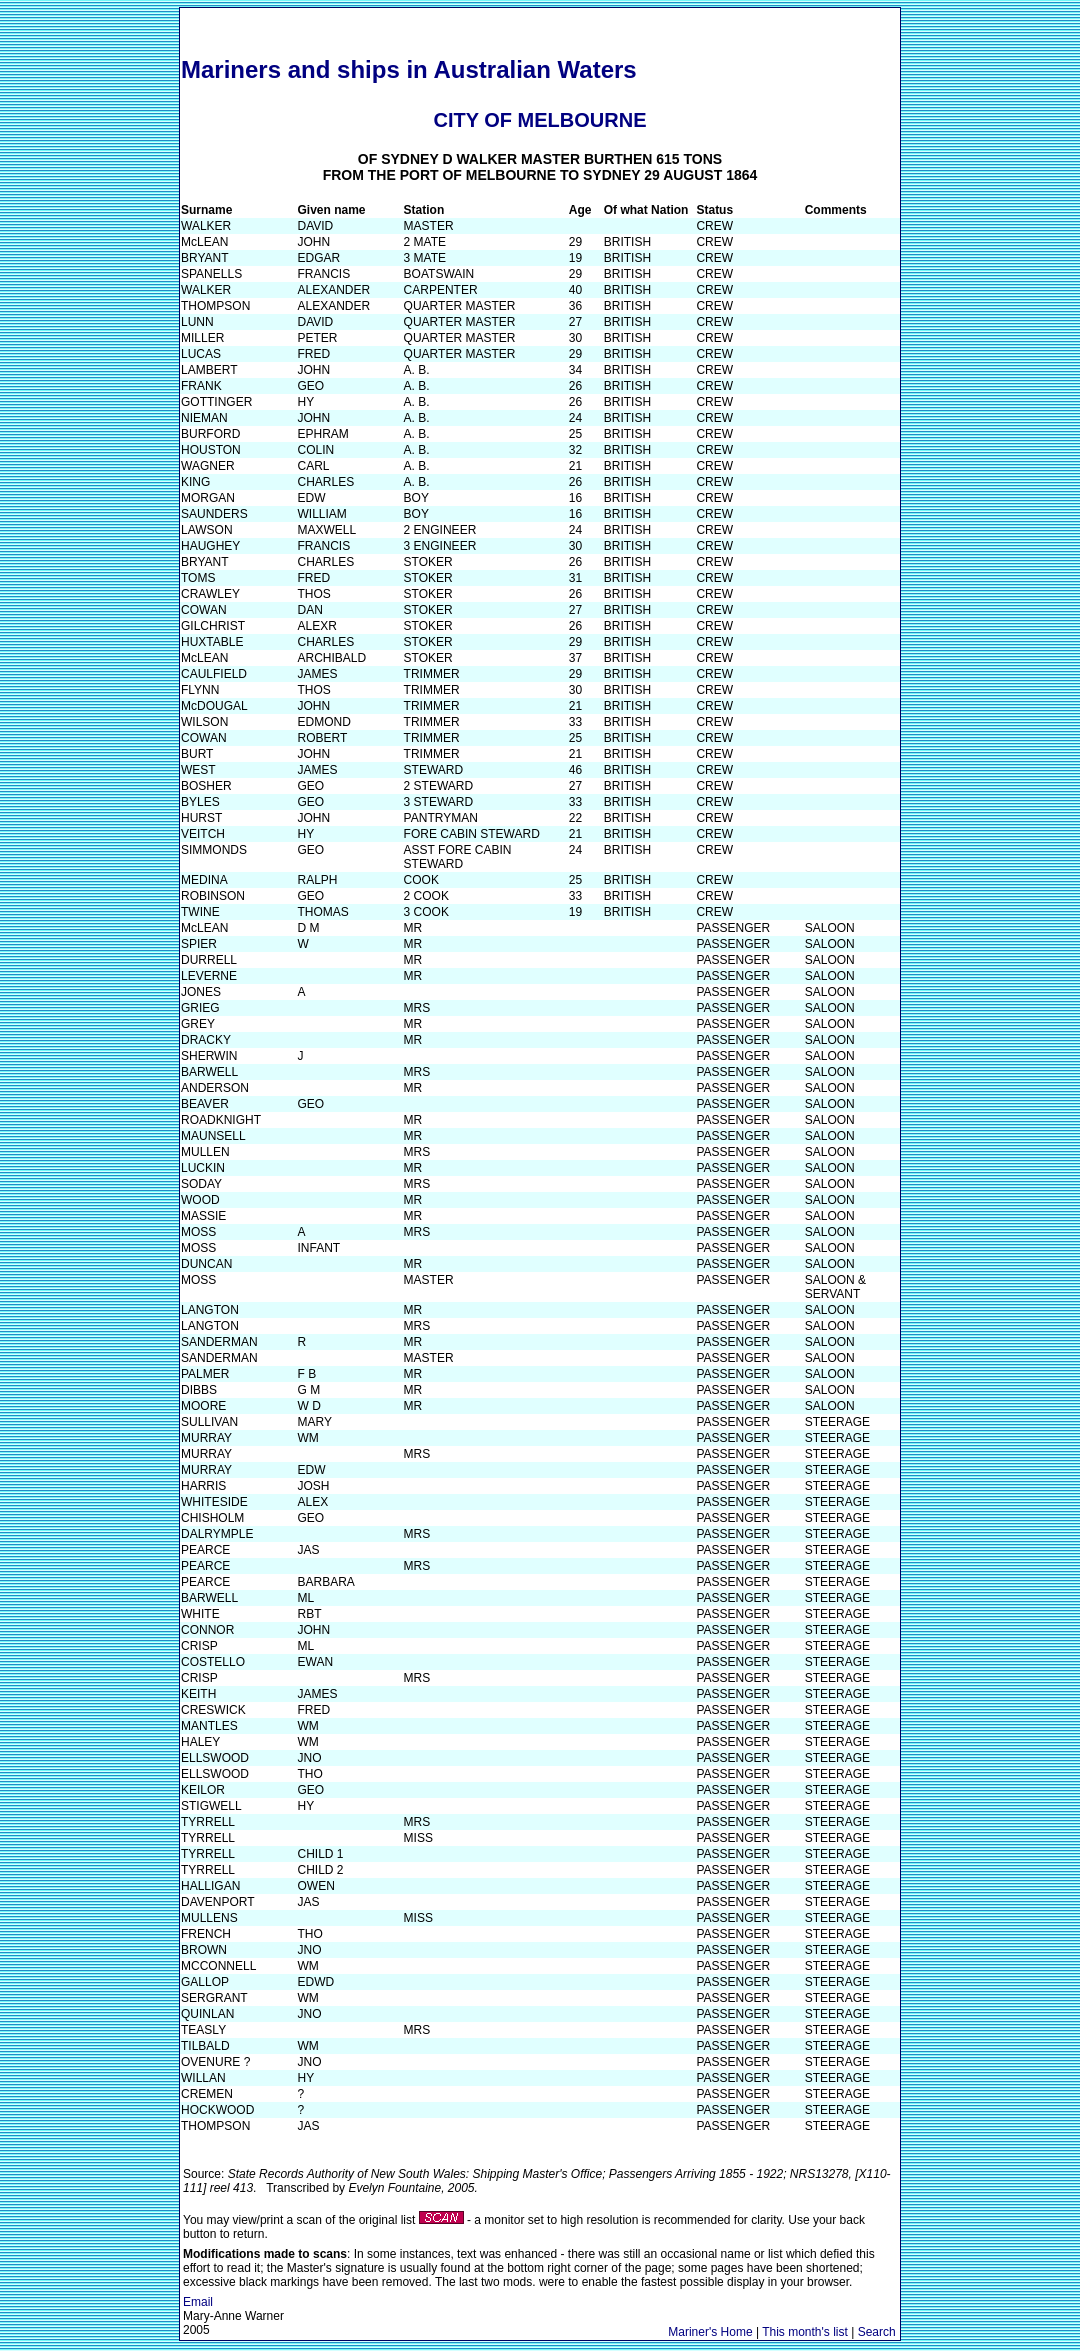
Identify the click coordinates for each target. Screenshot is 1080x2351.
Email (198, 2302)
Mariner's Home (710, 2332)
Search (877, 2332)
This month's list (805, 2332)
